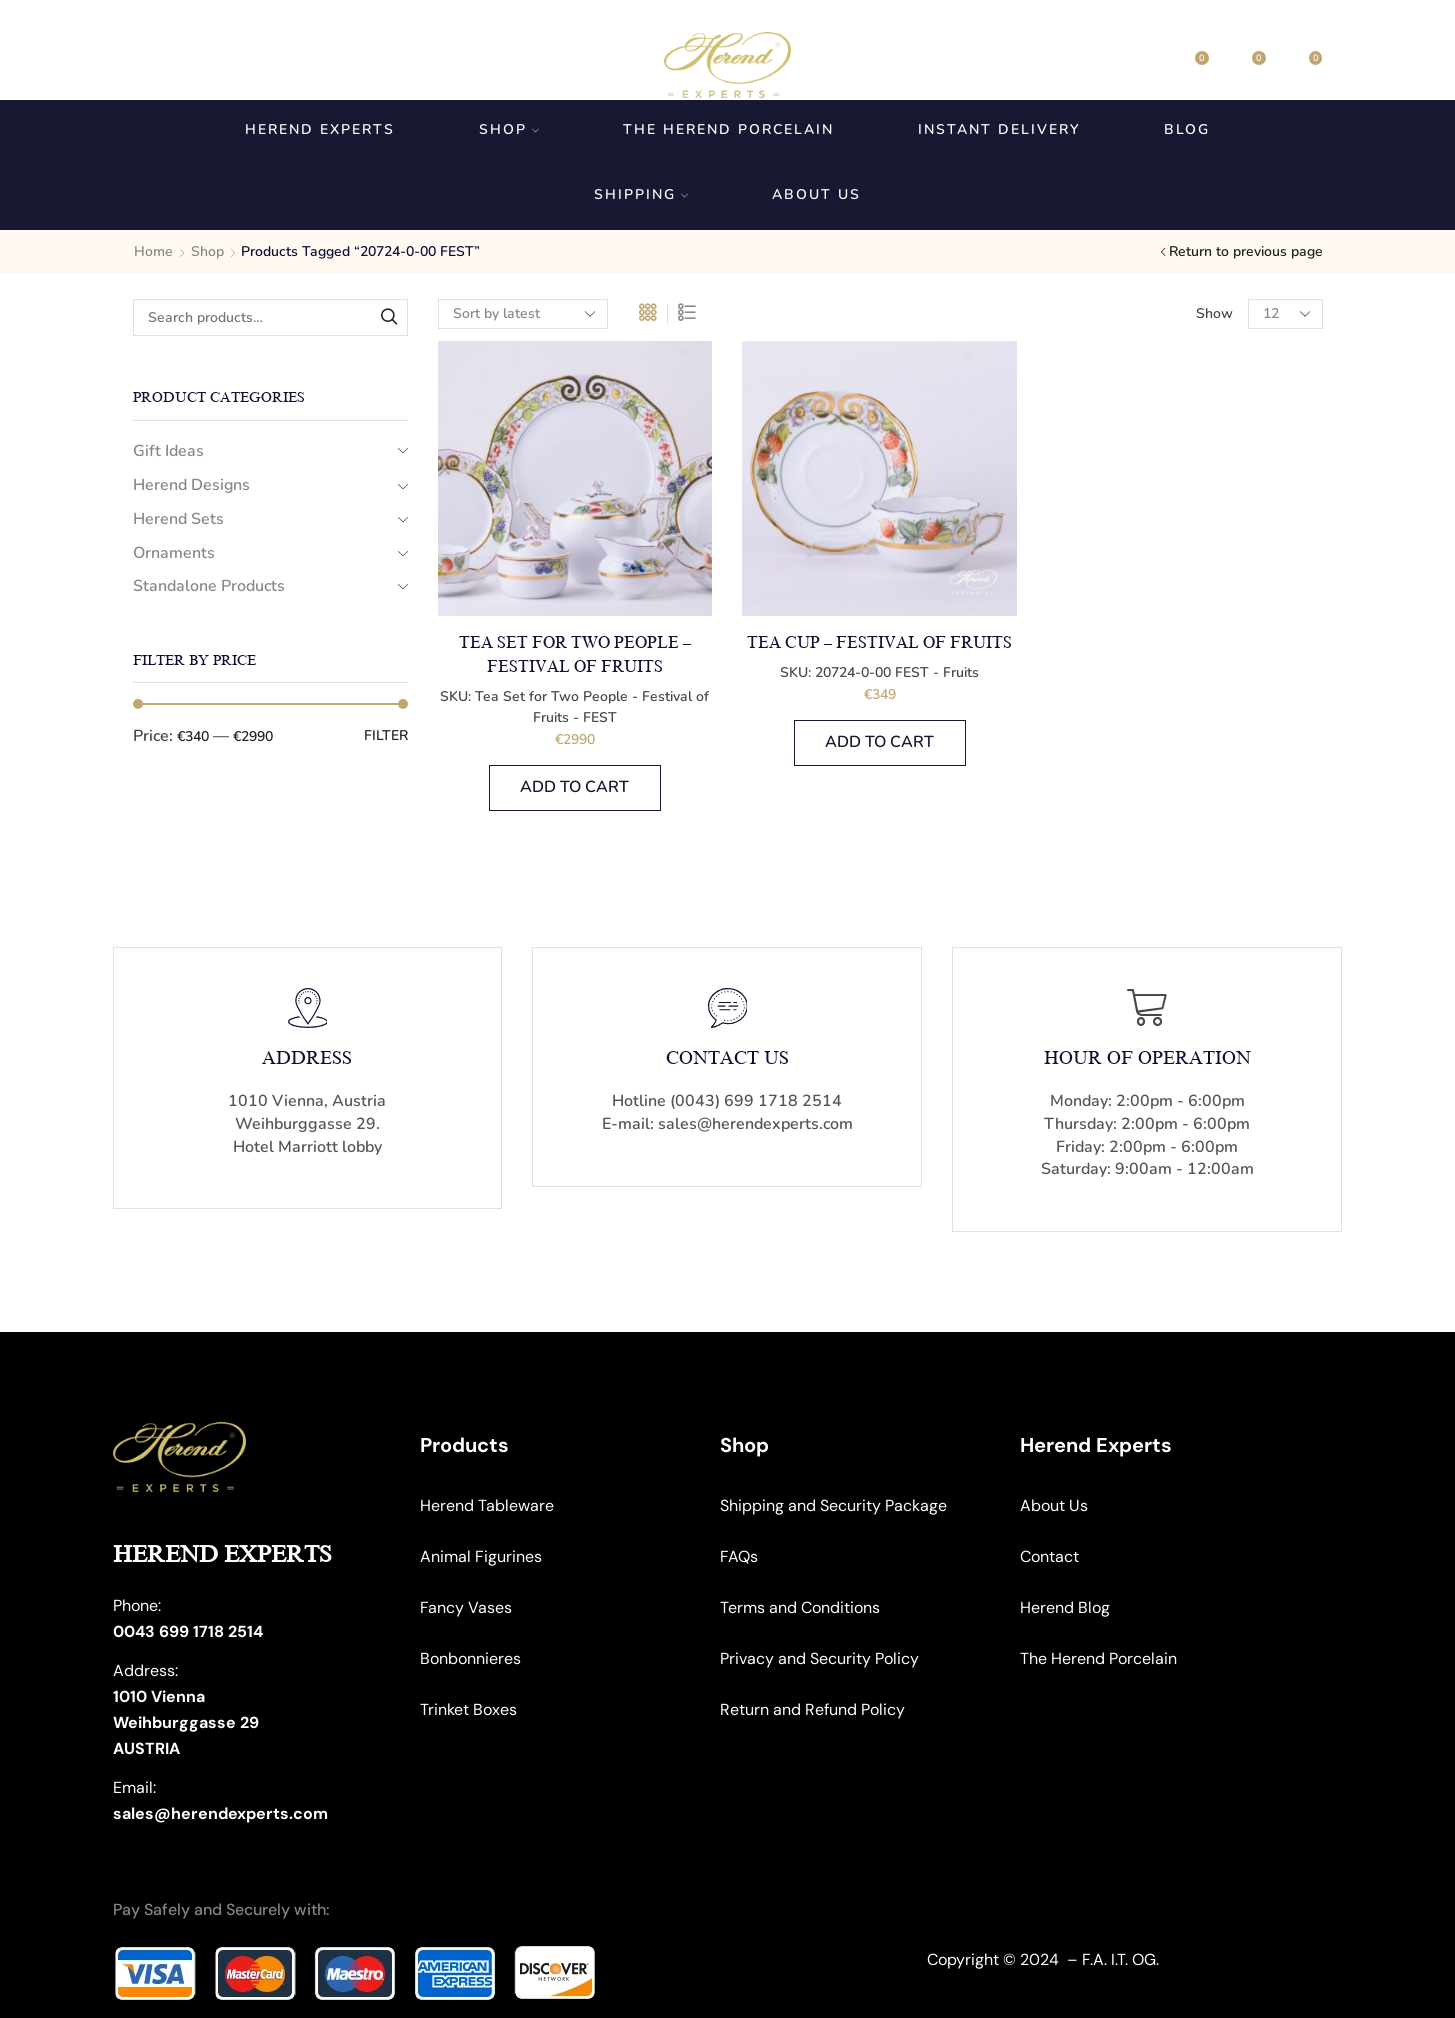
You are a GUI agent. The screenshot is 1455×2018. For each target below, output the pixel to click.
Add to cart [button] (574, 787)
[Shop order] (523, 314)
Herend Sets (178, 519)
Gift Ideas (168, 451)
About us (816, 194)
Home (153, 251)
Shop (509, 129)
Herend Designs (191, 485)
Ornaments (174, 553)
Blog (1187, 129)
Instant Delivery (999, 129)
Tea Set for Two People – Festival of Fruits (575, 655)
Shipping (641, 194)
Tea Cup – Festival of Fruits (879, 643)
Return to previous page (1246, 251)
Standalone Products (209, 586)
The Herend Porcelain (728, 129)
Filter (386, 735)
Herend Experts (320, 129)
